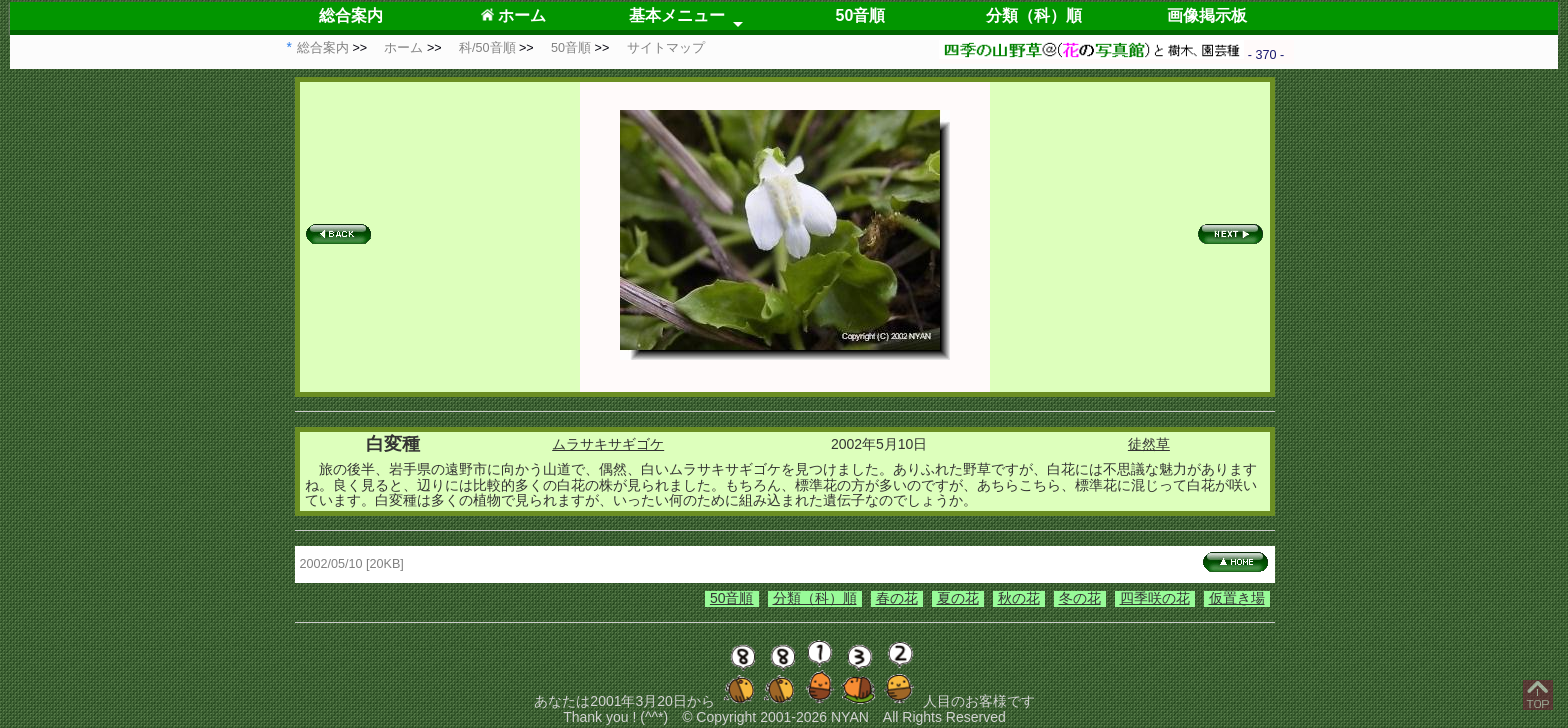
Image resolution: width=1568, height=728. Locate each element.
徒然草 (1149, 444)
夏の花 (958, 598)
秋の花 (1019, 598)
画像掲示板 (1207, 15)
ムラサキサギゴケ (608, 444)
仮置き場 (1237, 598)
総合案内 (351, 15)
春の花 (897, 598)
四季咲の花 (1155, 598)
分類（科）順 (1034, 15)
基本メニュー (677, 15)
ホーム (513, 15)
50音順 (861, 15)
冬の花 (1080, 598)
